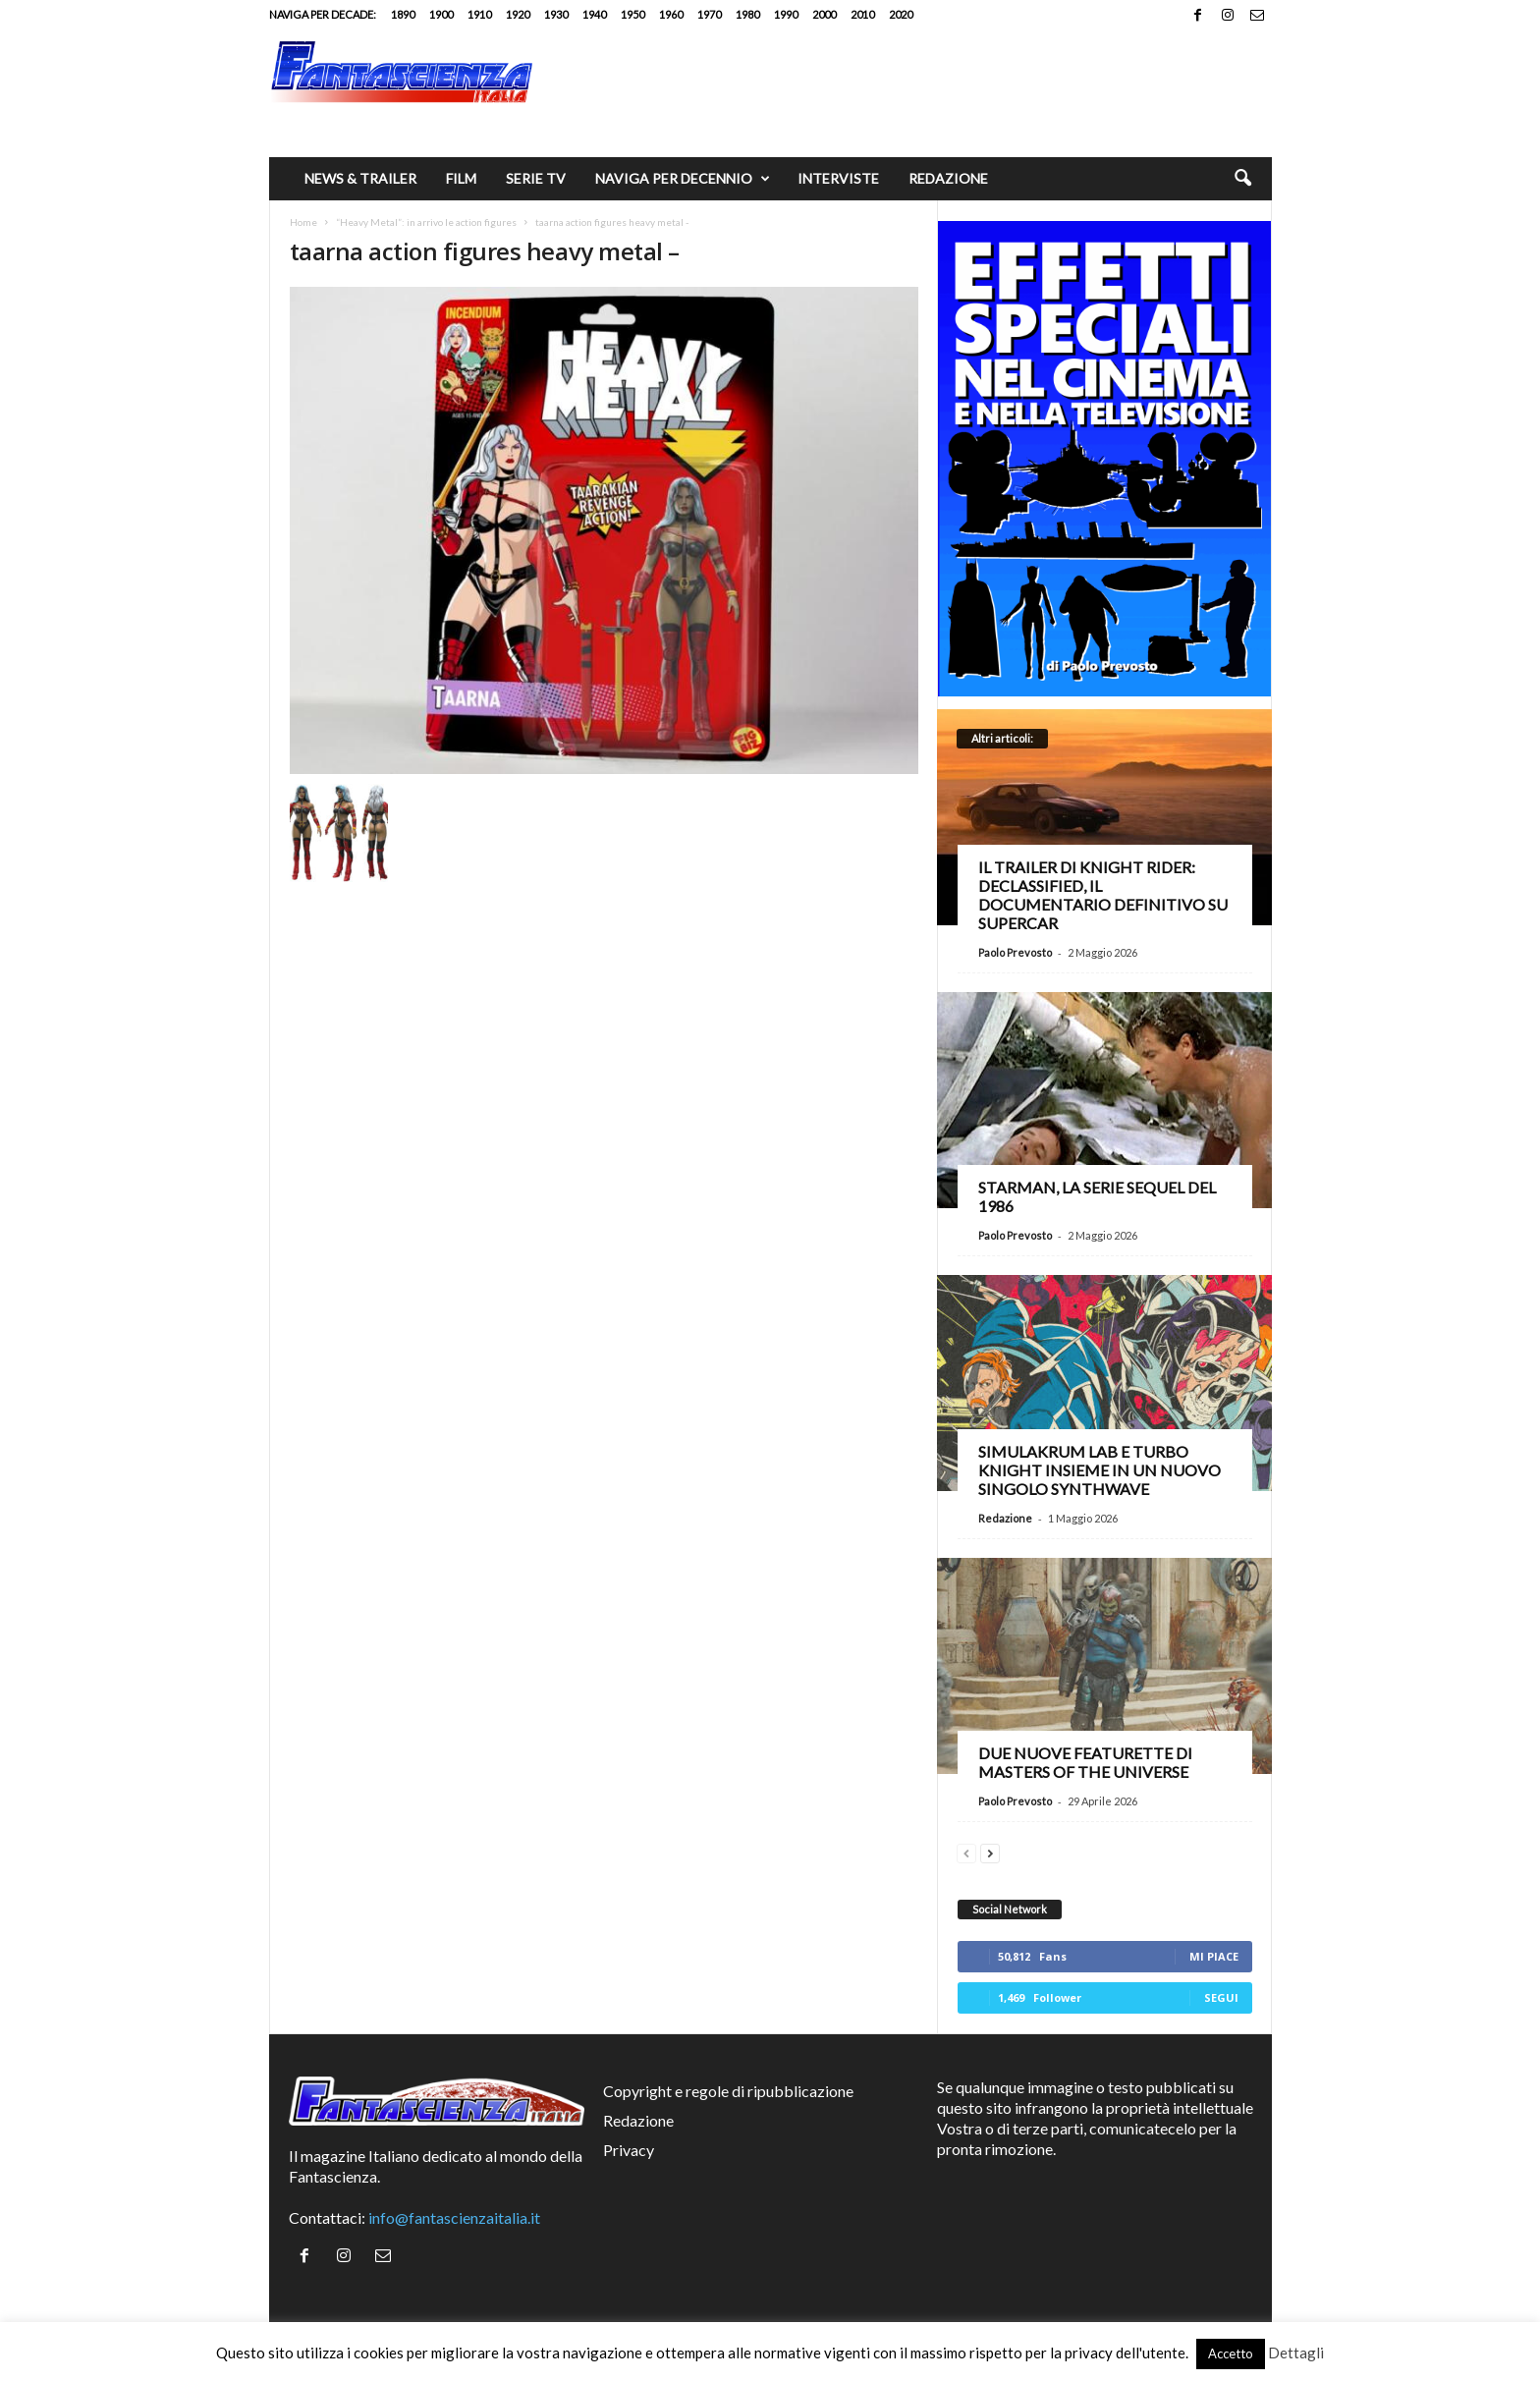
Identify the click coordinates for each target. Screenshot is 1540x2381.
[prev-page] (966, 1851)
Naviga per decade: (322, 14)
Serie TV (536, 178)
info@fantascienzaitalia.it (454, 2217)
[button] (1242, 178)
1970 (709, 14)
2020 (900, 14)
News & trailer (360, 178)
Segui (1221, 1997)
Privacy (628, 2149)
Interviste (838, 178)
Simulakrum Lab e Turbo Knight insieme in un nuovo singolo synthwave (1099, 1470)
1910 (479, 14)
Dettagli (1296, 2352)
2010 (862, 14)
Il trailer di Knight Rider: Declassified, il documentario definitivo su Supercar (1103, 895)
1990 (786, 14)
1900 (441, 14)
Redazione (948, 178)
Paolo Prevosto (1015, 952)
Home (303, 222)
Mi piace (1213, 1956)
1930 (556, 14)
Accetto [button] (1230, 2353)
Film (461, 178)
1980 (747, 14)
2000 (824, 14)
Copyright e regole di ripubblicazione (728, 2090)
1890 (402, 14)
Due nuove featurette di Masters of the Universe (1085, 1762)
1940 (594, 14)
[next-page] (990, 1851)
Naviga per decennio (682, 178)
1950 (632, 14)
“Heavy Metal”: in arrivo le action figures (426, 222)
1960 (671, 14)
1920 (517, 14)
